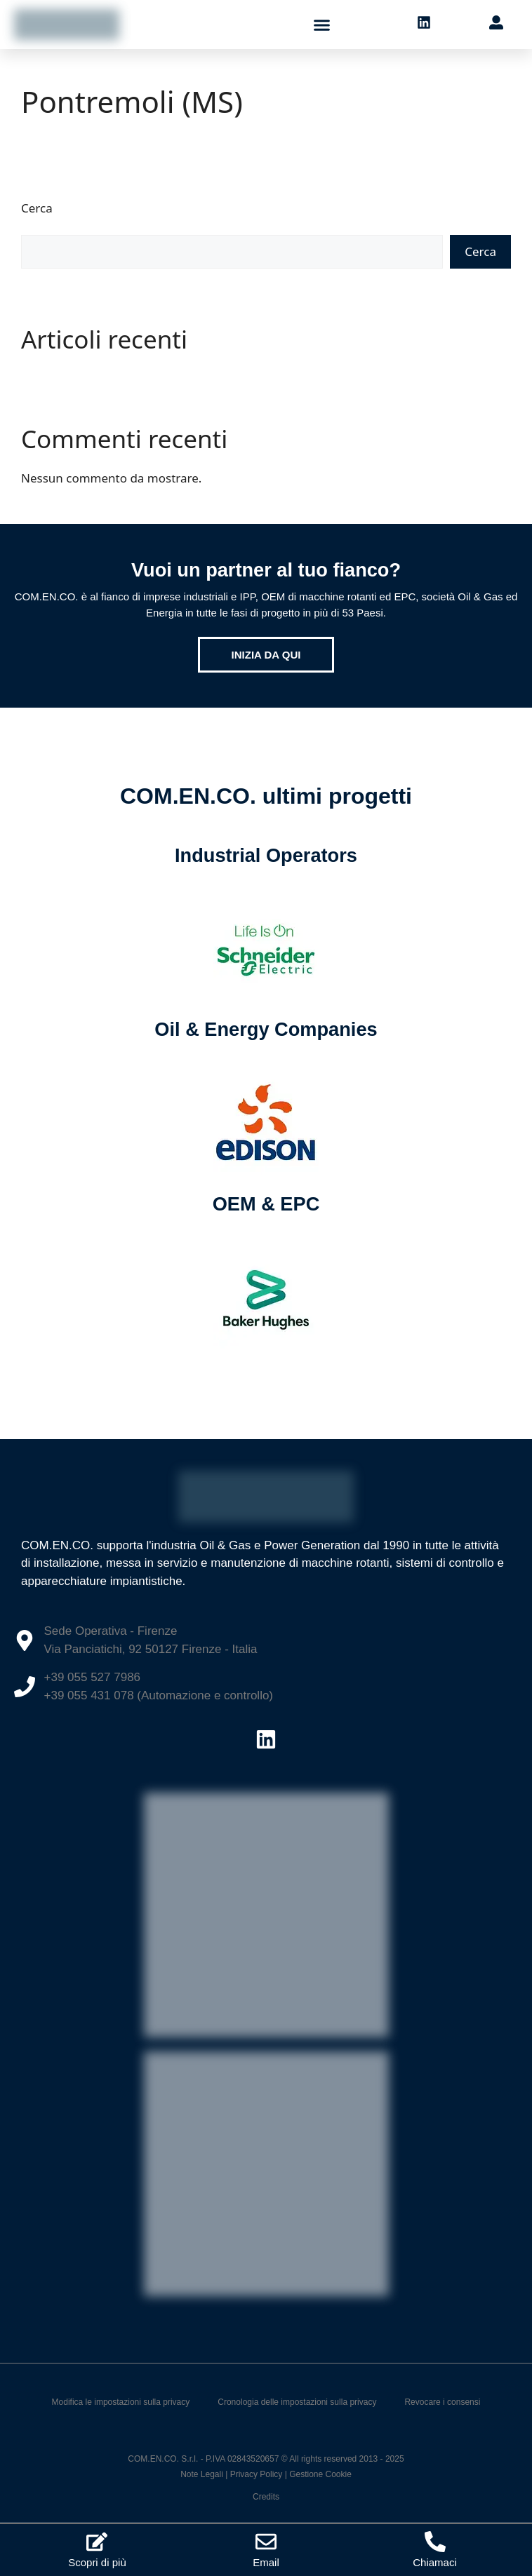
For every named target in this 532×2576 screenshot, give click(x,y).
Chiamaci (435, 2562)
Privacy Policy (256, 2474)
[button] (322, 24)
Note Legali (201, 2474)
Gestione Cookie (320, 2474)
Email (266, 2562)
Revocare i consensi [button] (442, 2402)
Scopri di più (97, 2562)
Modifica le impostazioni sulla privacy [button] (121, 2402)
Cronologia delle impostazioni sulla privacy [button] (297, 2402)
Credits (266, 2497)
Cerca (37, 208)
